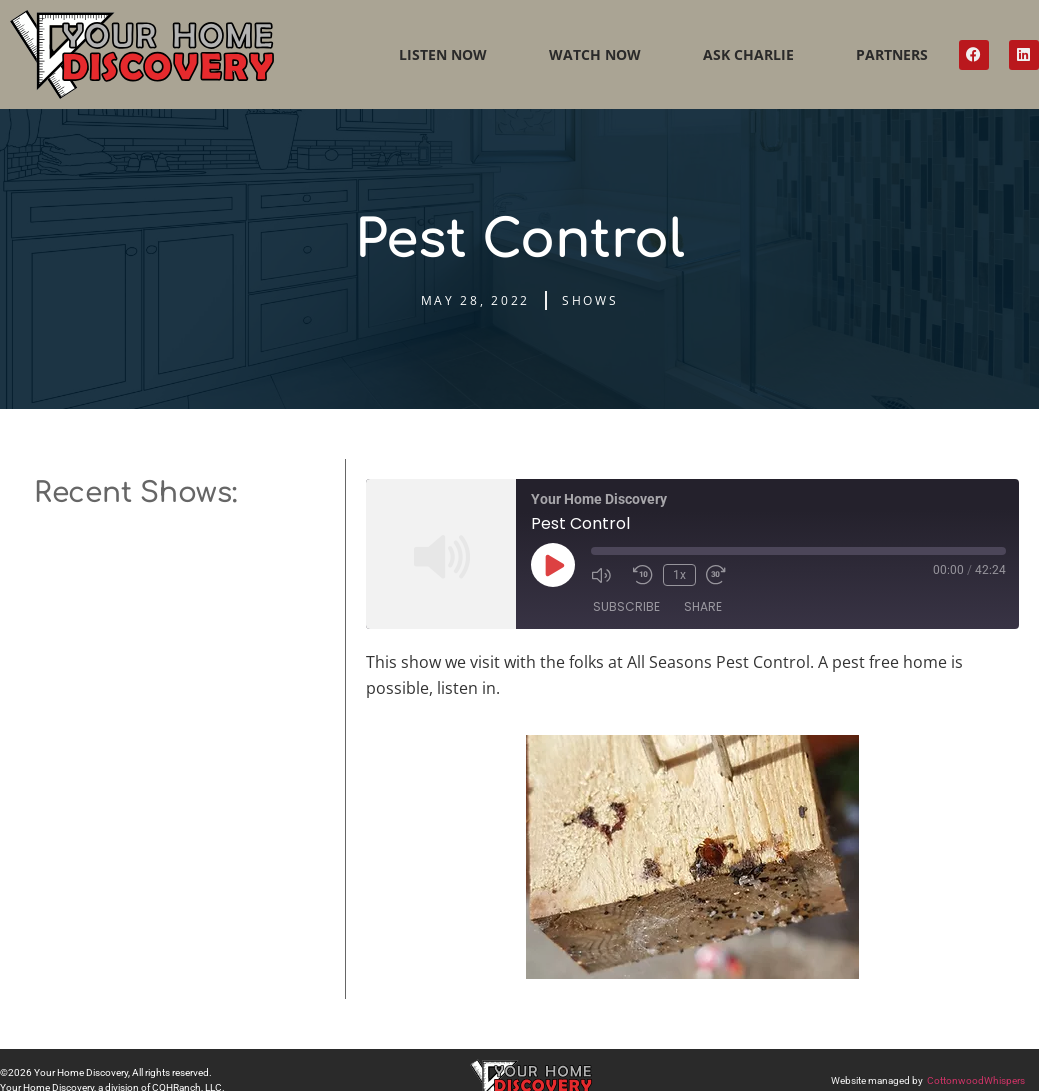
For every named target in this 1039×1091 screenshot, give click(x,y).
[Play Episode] (553, 565)
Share (703, 606)
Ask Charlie (748, 54)
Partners (892, 54)
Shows (590, 300)
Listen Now (443, 54)
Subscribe (626, 606)
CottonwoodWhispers (976, 1080)
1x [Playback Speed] (679, 575)
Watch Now (595, 54)
